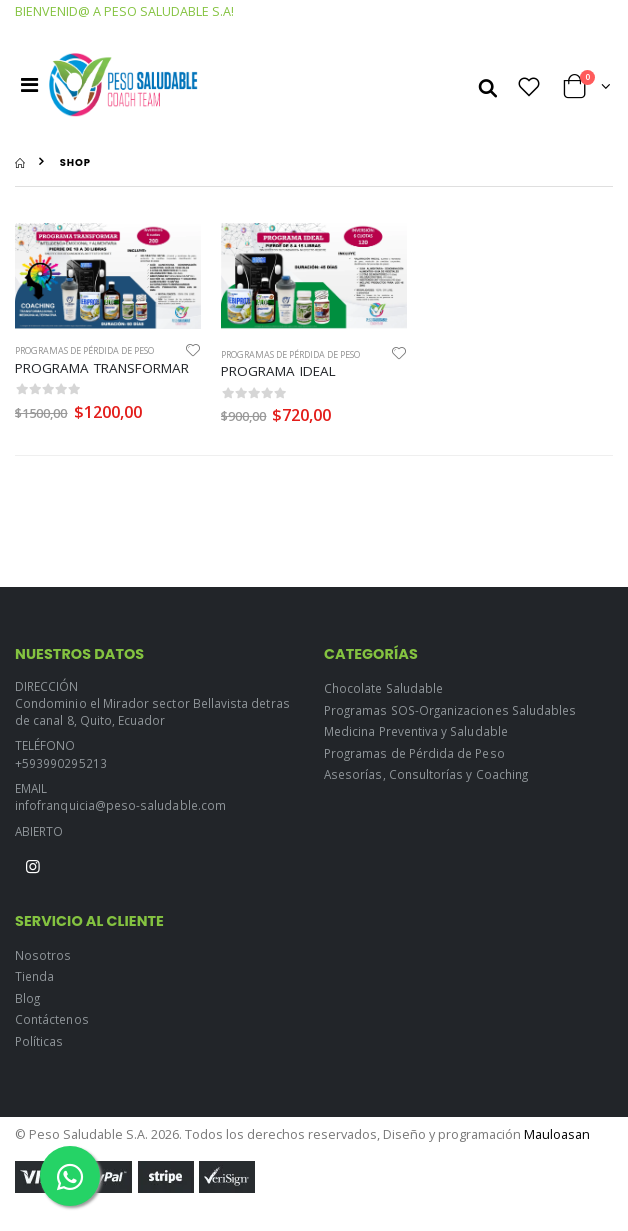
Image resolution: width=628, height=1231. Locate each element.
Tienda (34, 976)
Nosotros (43, 955)
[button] (487, 86)
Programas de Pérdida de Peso (84, 350)
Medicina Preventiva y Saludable (416, 731)
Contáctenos (52, 1019)
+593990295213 (61, 763)
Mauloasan (557, 1134)
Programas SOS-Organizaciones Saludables (450, 710)
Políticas (39, 1041)
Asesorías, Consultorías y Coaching (426, 774)
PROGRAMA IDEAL (278, 371)
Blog (27, 998)
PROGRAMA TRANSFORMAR (102, 368)
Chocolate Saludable (383, 688)
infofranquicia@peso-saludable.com (120, 805)
